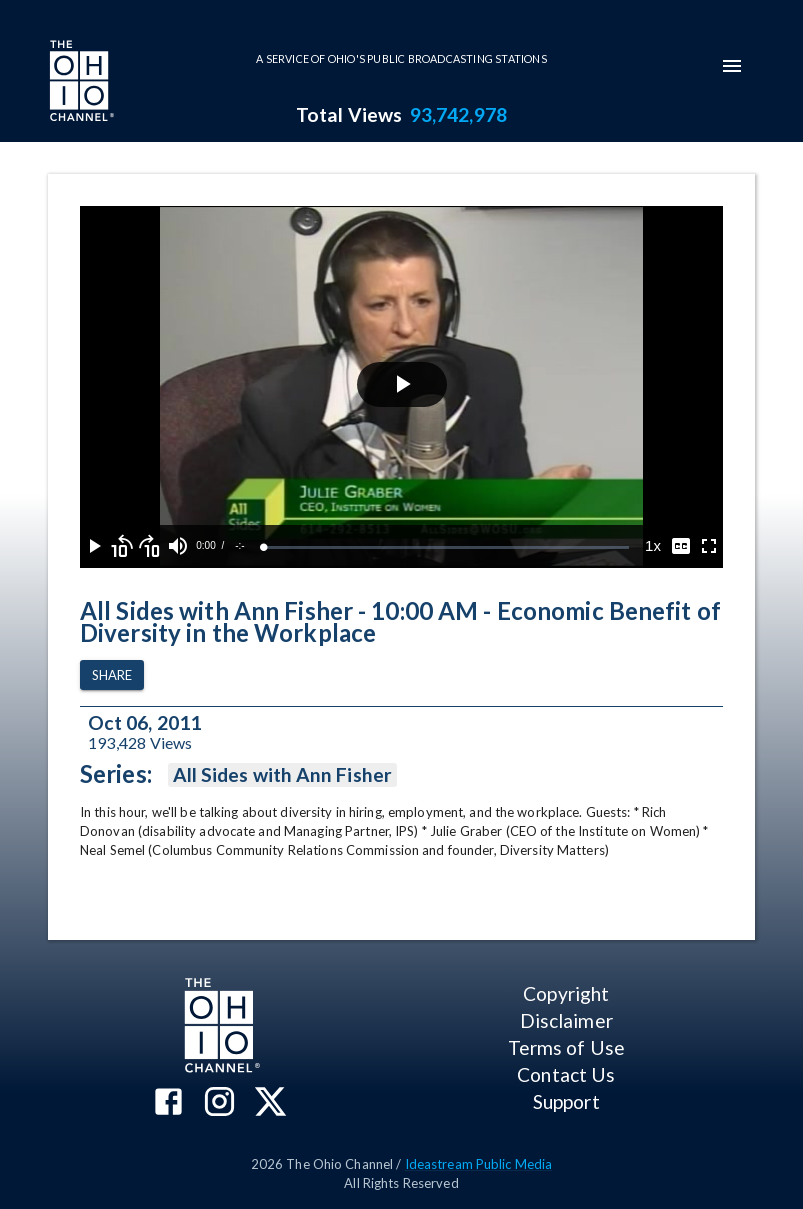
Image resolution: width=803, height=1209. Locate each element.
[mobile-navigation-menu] (732, 66)
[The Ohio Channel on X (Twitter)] (270, 1103)
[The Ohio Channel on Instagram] (219, 1103)
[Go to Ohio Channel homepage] (80, 83)
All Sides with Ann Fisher (282, 775)
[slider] (446, 547)
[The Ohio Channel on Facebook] (168, 1103)
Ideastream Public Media (479, 1164)
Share (112, 675)
